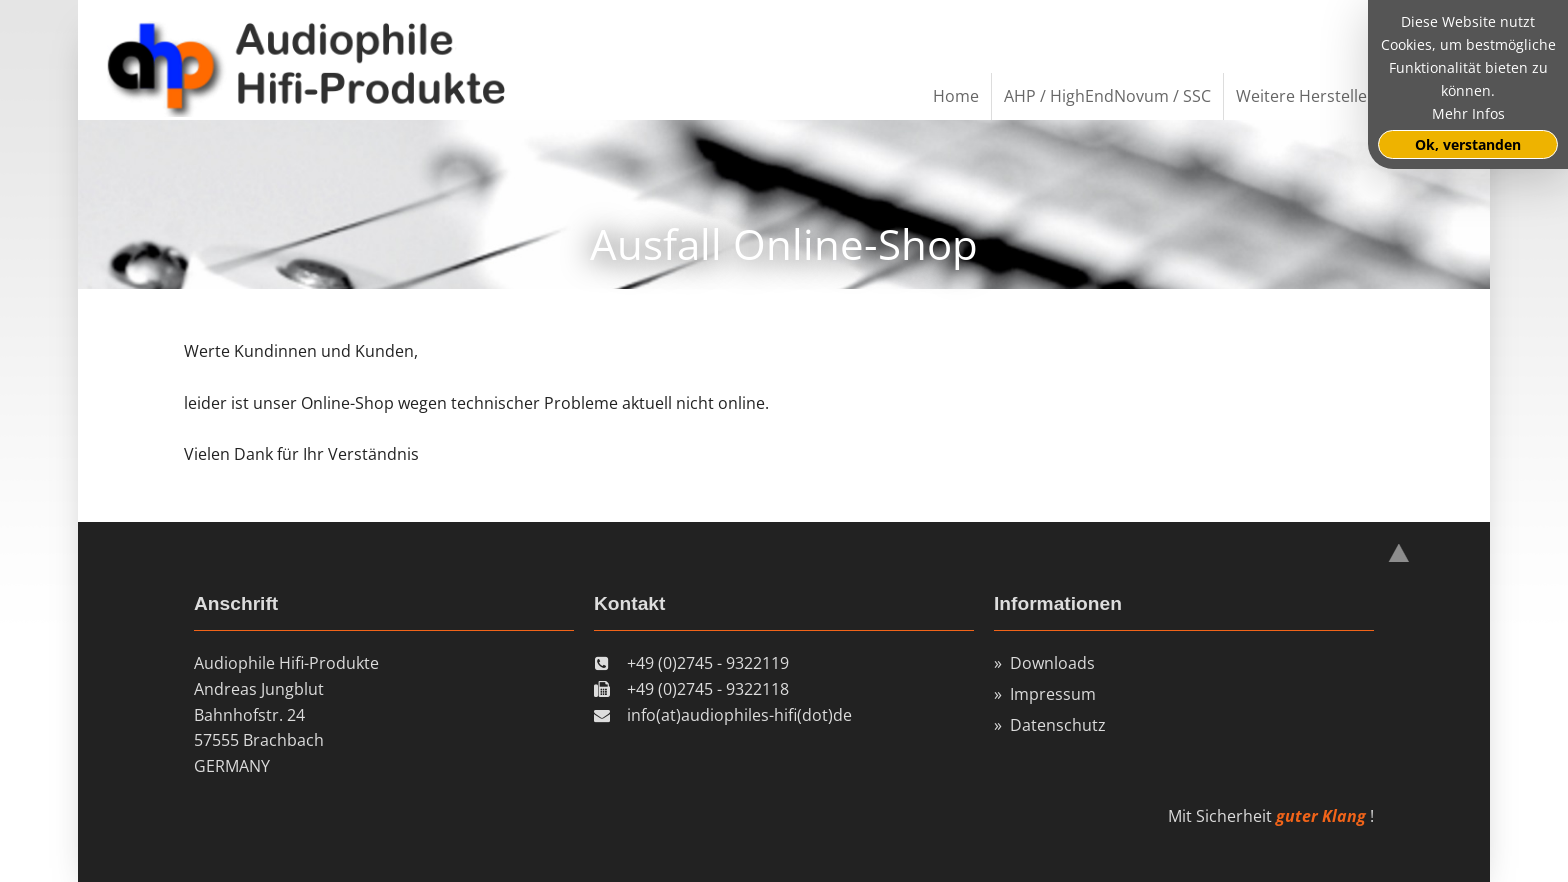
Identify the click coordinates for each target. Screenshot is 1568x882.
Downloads (1052, 663)
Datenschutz (1058, 725)
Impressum (1053, 694)
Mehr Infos (1468, 113)
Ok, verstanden (1468, 144)
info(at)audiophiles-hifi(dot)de (739, 715)
